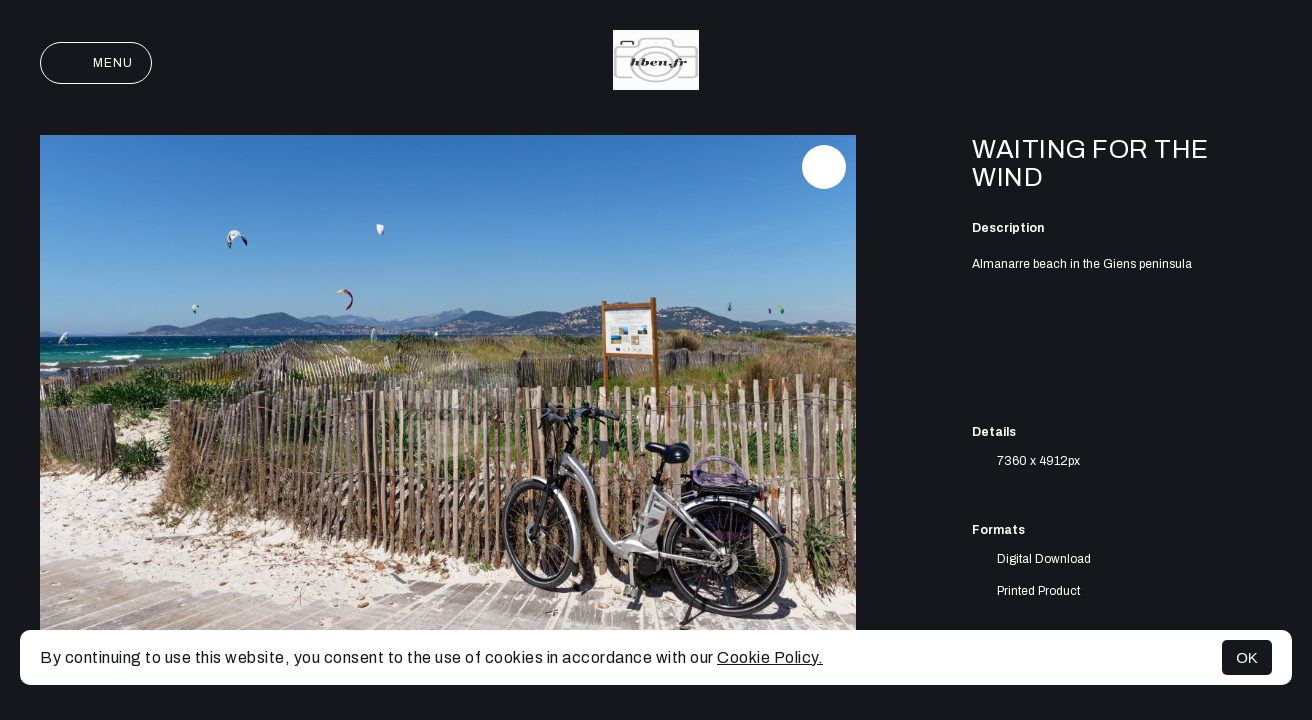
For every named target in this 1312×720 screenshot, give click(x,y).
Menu (96, 63)
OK (1247, 657)
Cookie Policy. (770, 657)
